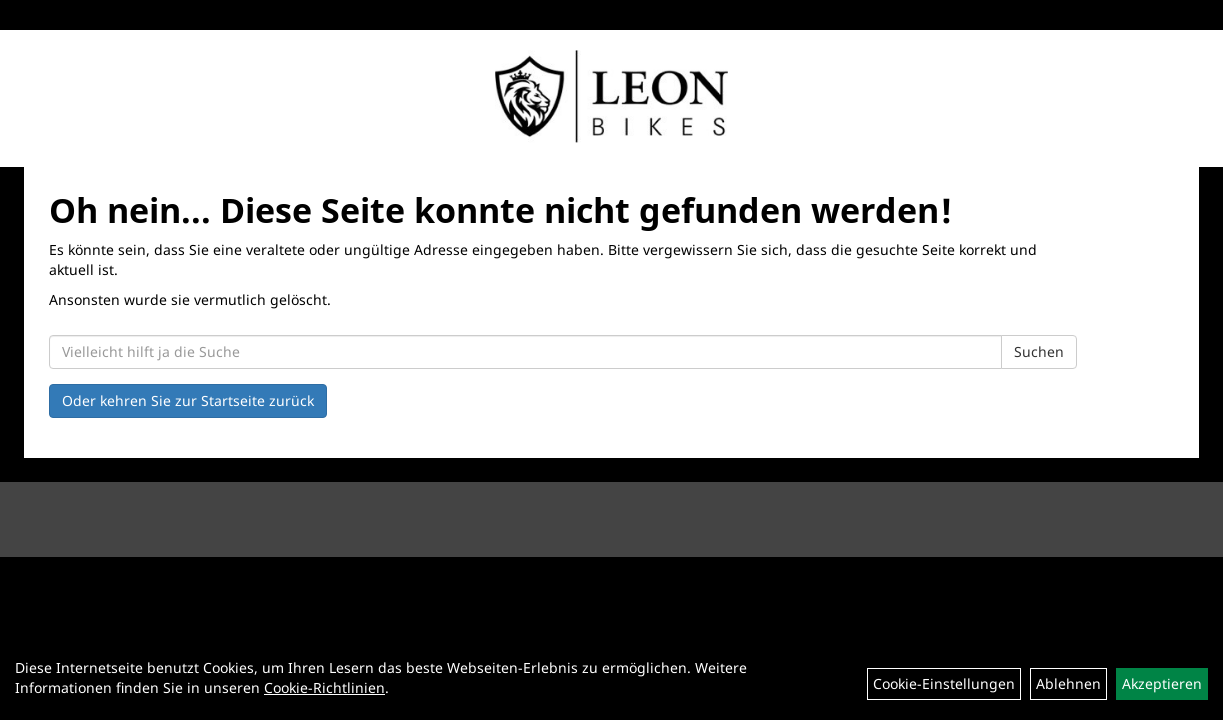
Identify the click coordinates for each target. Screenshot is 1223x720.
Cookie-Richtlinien (324, 687)
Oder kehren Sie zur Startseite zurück (188, 400)
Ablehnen (1068, 683)
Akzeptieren (1162, 683)
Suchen (1039, 351)
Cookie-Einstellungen (944, 683)
